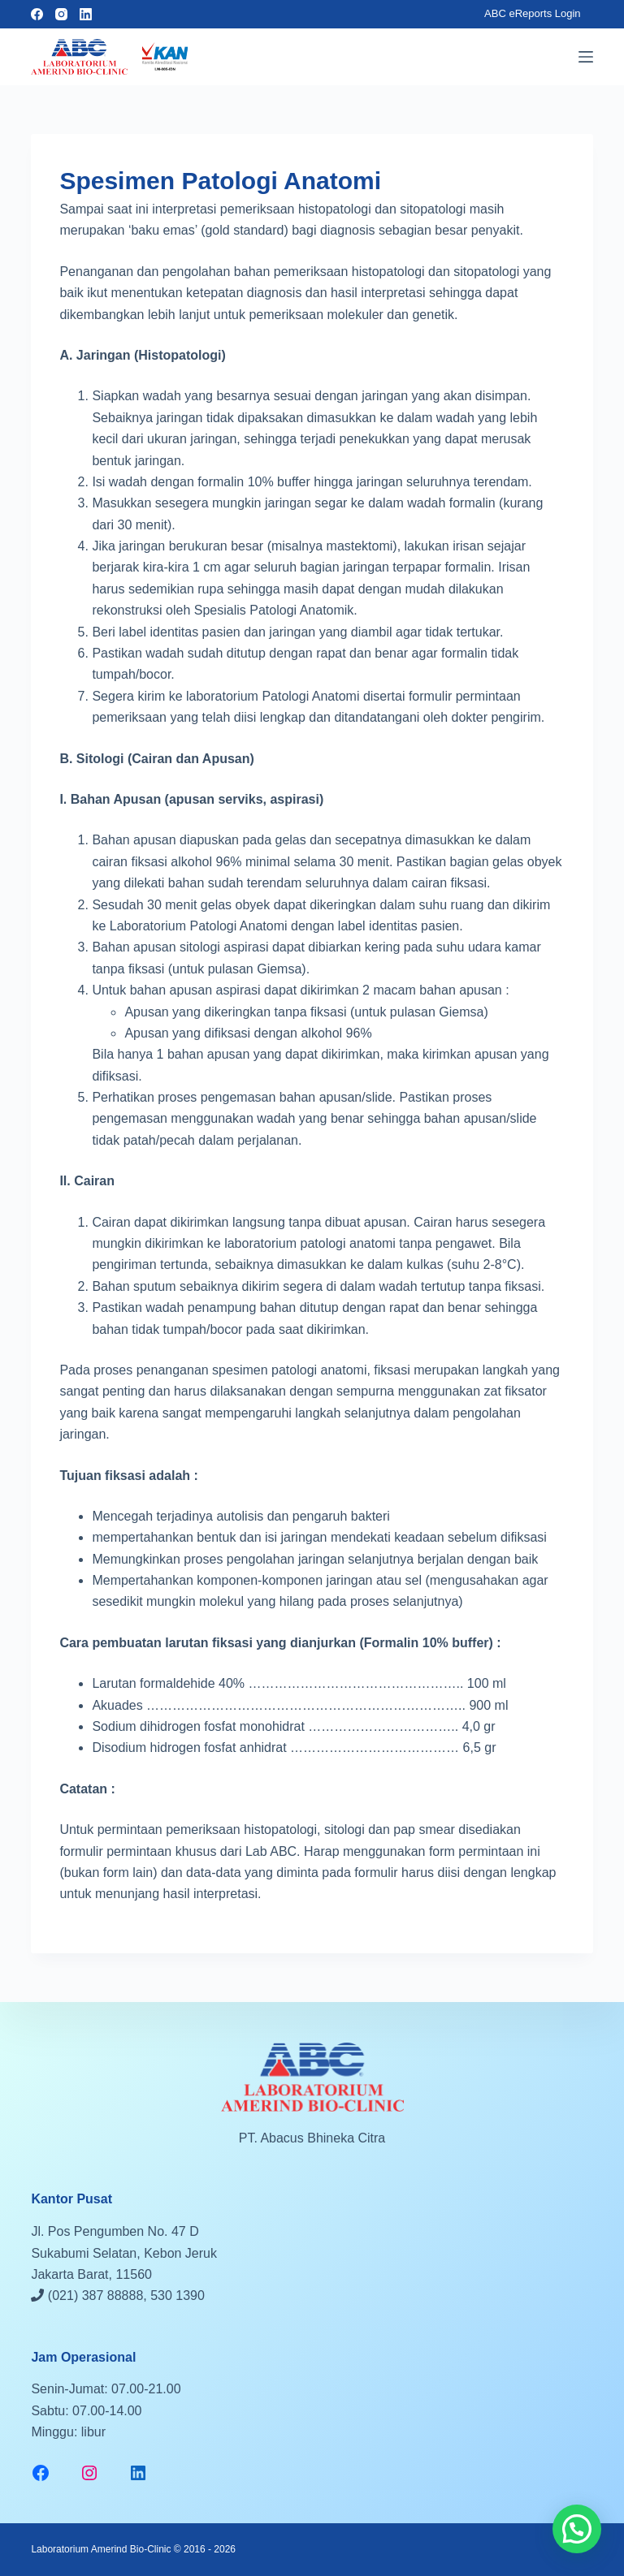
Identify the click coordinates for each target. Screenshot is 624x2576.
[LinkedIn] (86, 14)
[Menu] (585, 57)
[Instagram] (61, 14)
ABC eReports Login (532, 13)
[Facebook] (37, 14)
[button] (576, 2529)
